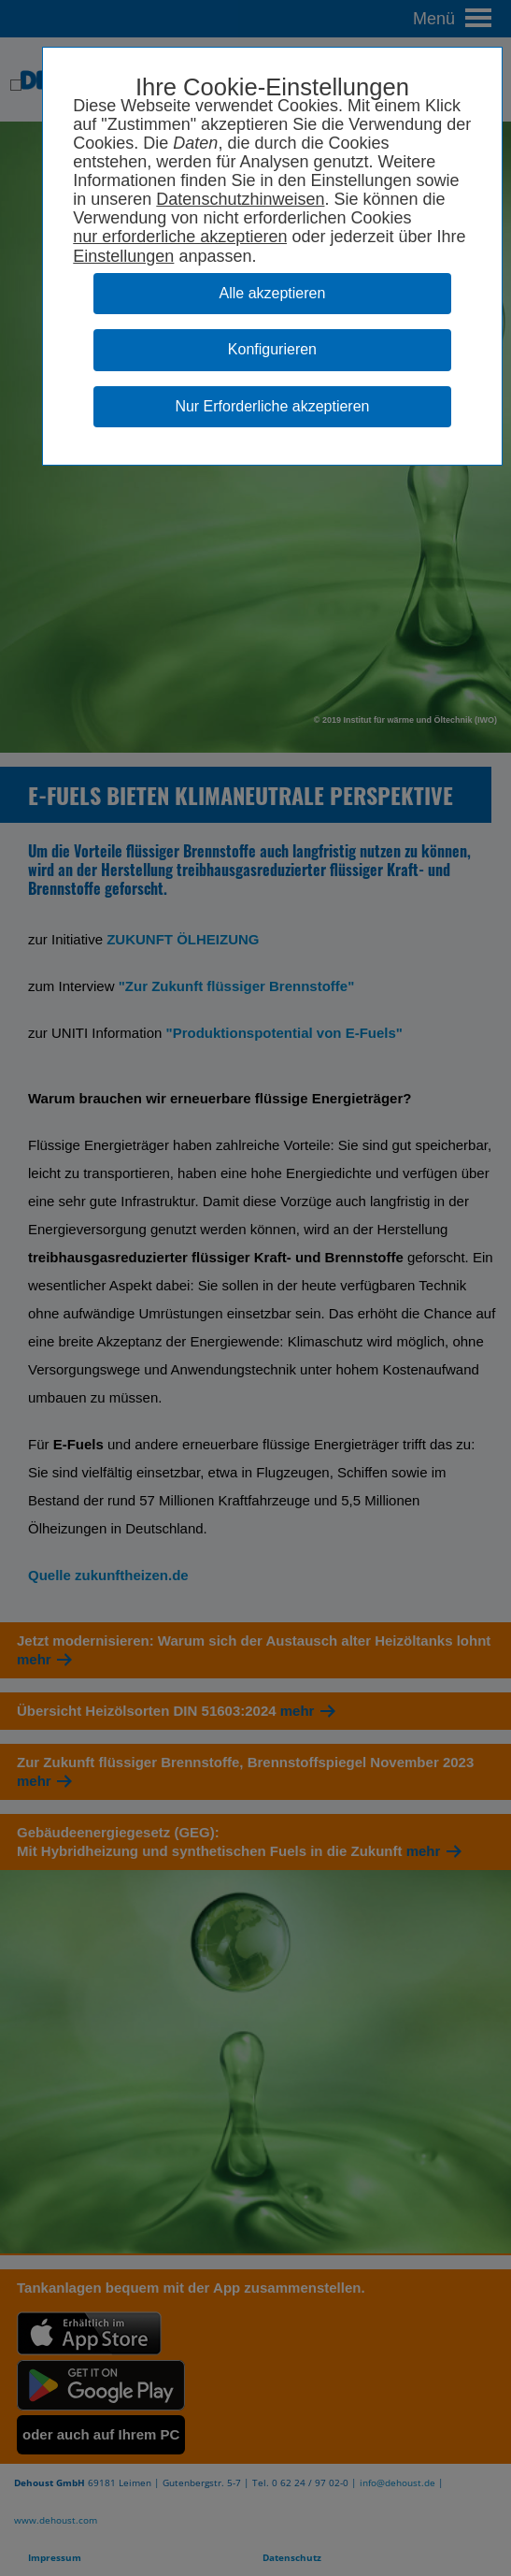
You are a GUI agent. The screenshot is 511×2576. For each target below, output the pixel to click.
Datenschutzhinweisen (240, 199)
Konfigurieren (272, 349)
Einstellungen (123, 256)
